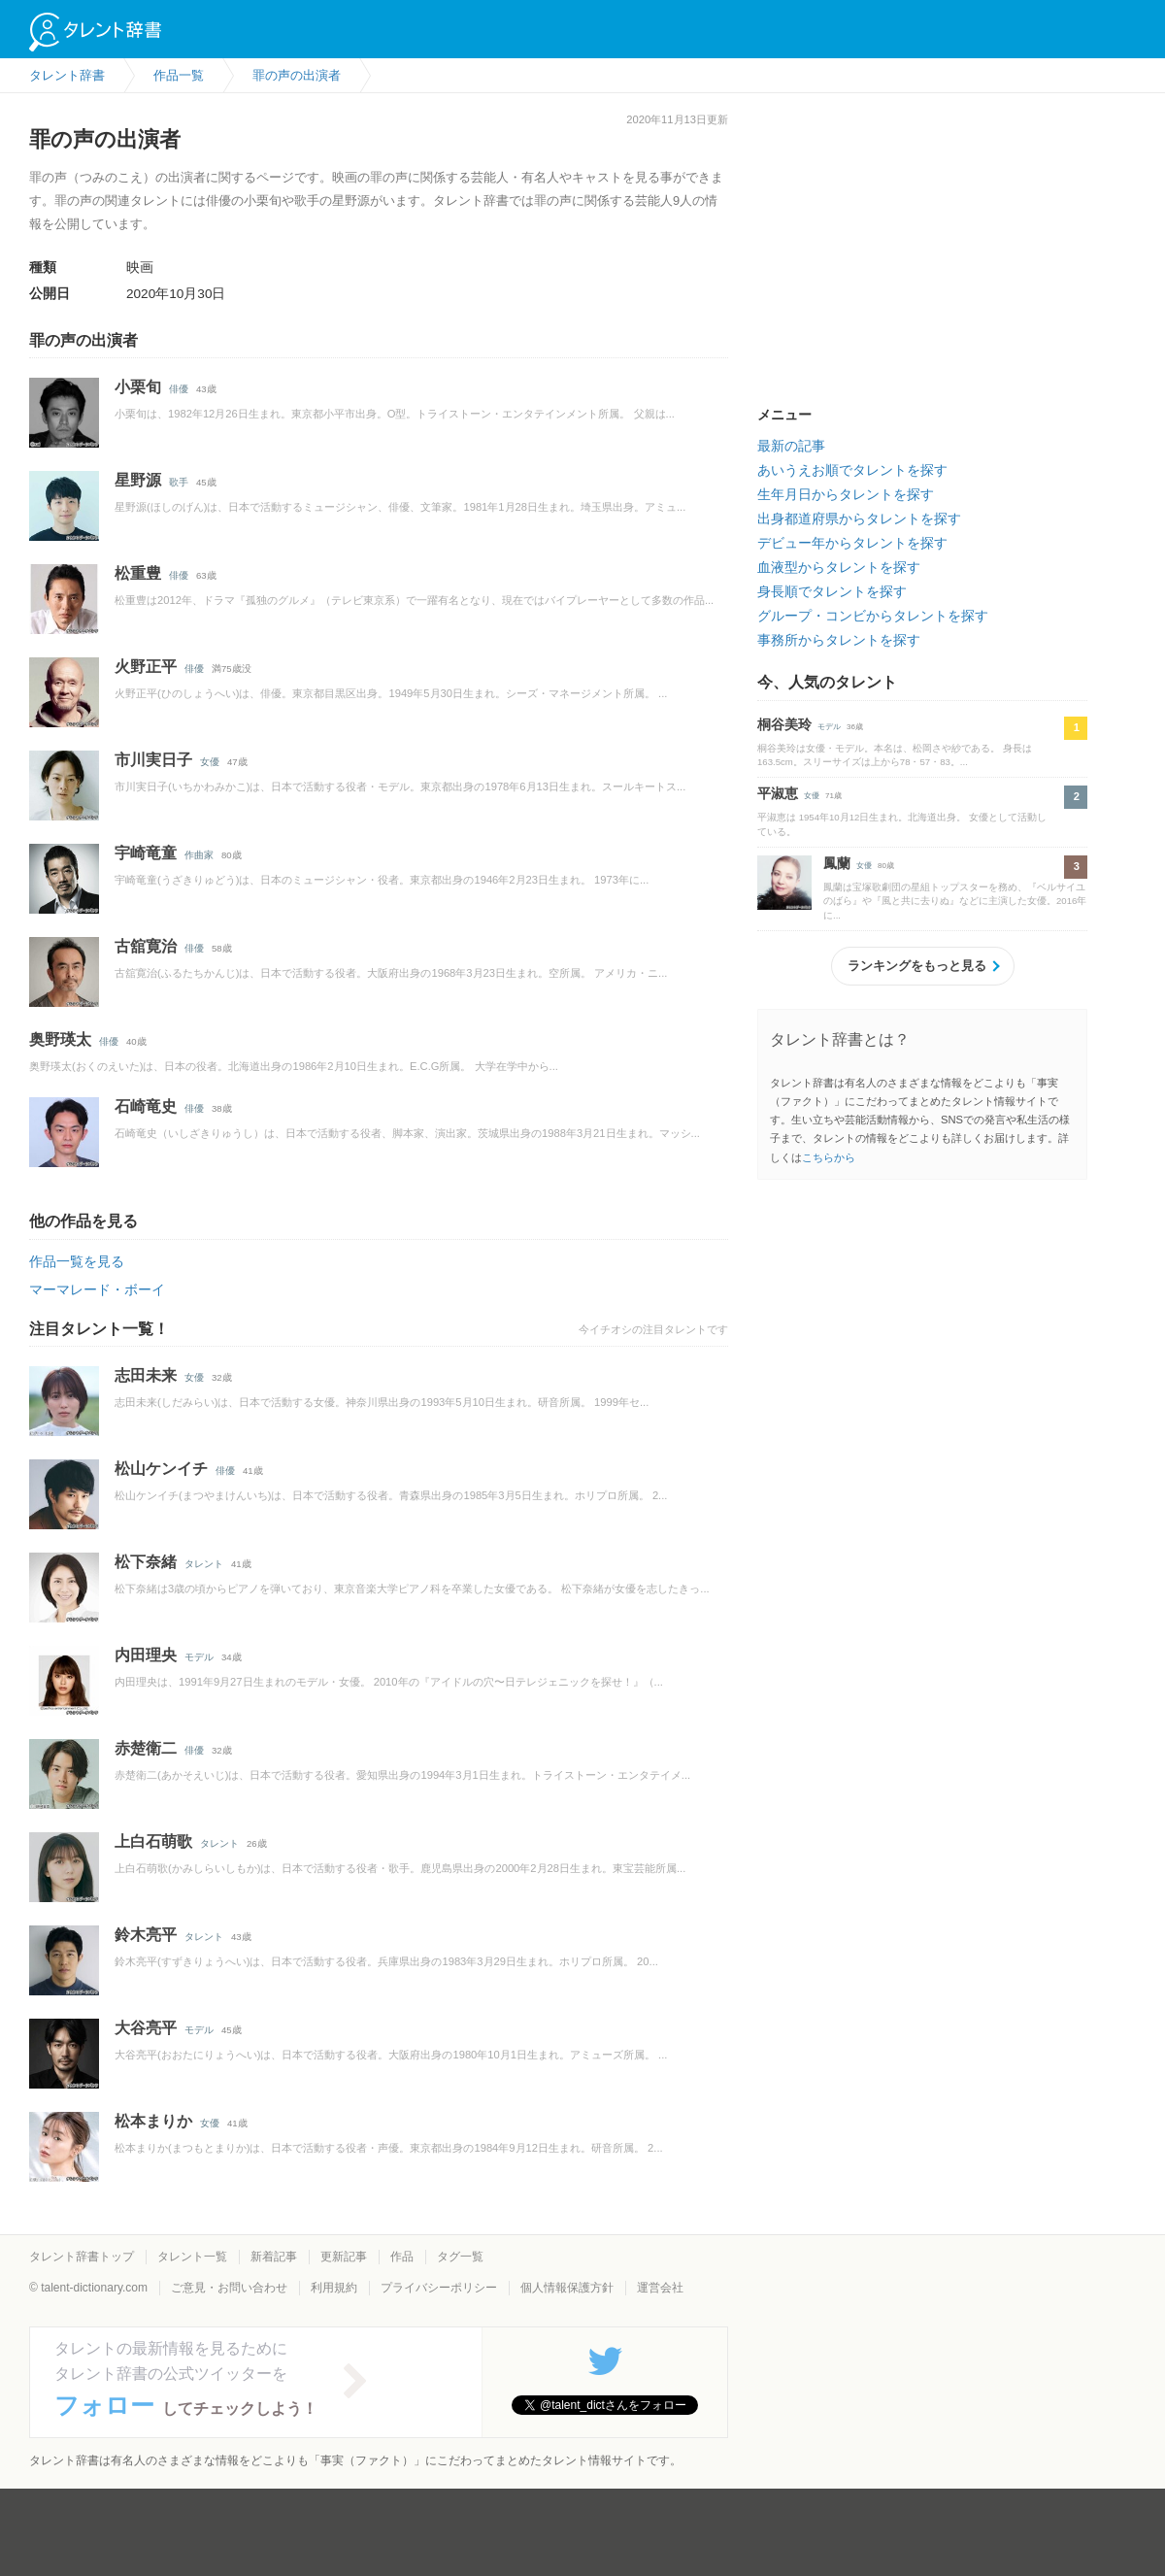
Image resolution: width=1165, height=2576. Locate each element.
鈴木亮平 (146, 1934)
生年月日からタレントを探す (845, 494)
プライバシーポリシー (439, 2287)
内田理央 (146, 1655)
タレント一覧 (192, 2256)
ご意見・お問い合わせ (229, 2287)
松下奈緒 (146, 1562)
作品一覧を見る (76, 1261)
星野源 (138, 480)
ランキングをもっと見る (917, 965)
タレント (203, 1563)
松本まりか (153, 2121)
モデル (199, 1657)
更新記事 (343, 2256)
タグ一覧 (460, 2256)
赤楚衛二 (146, 1748)
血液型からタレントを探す (838, 567)
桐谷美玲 (784, 724)
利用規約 (334, 2287)
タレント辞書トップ (81, 2256)
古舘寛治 (146, 946)
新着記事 (273, 2256)
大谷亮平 (146, 2028)
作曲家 (199, 855)
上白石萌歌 (153, 1841)
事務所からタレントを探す (838, 640)
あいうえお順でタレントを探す (852, 470)
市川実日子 (153, 760)
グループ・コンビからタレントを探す (872, 615)
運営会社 (660, 2287)
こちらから (828, 1157)
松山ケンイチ (161, 1468)
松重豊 (138, 573)
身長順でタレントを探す (832, 591)
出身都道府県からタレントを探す (859, 518)
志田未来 (146, 1375)
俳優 (178, 389)
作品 (402, 2256)
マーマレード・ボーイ (97, 1289)
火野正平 (146, 666)
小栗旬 (138, 387)
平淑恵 (777, 793)
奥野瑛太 (60, 1039)
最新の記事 (791, 445)
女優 (209, 761)
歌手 (178, 482)
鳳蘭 (836, 863)
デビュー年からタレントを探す (852, 543)
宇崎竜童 (146, 853)
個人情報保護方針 (567, 2287)
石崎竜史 (146, 1106)
